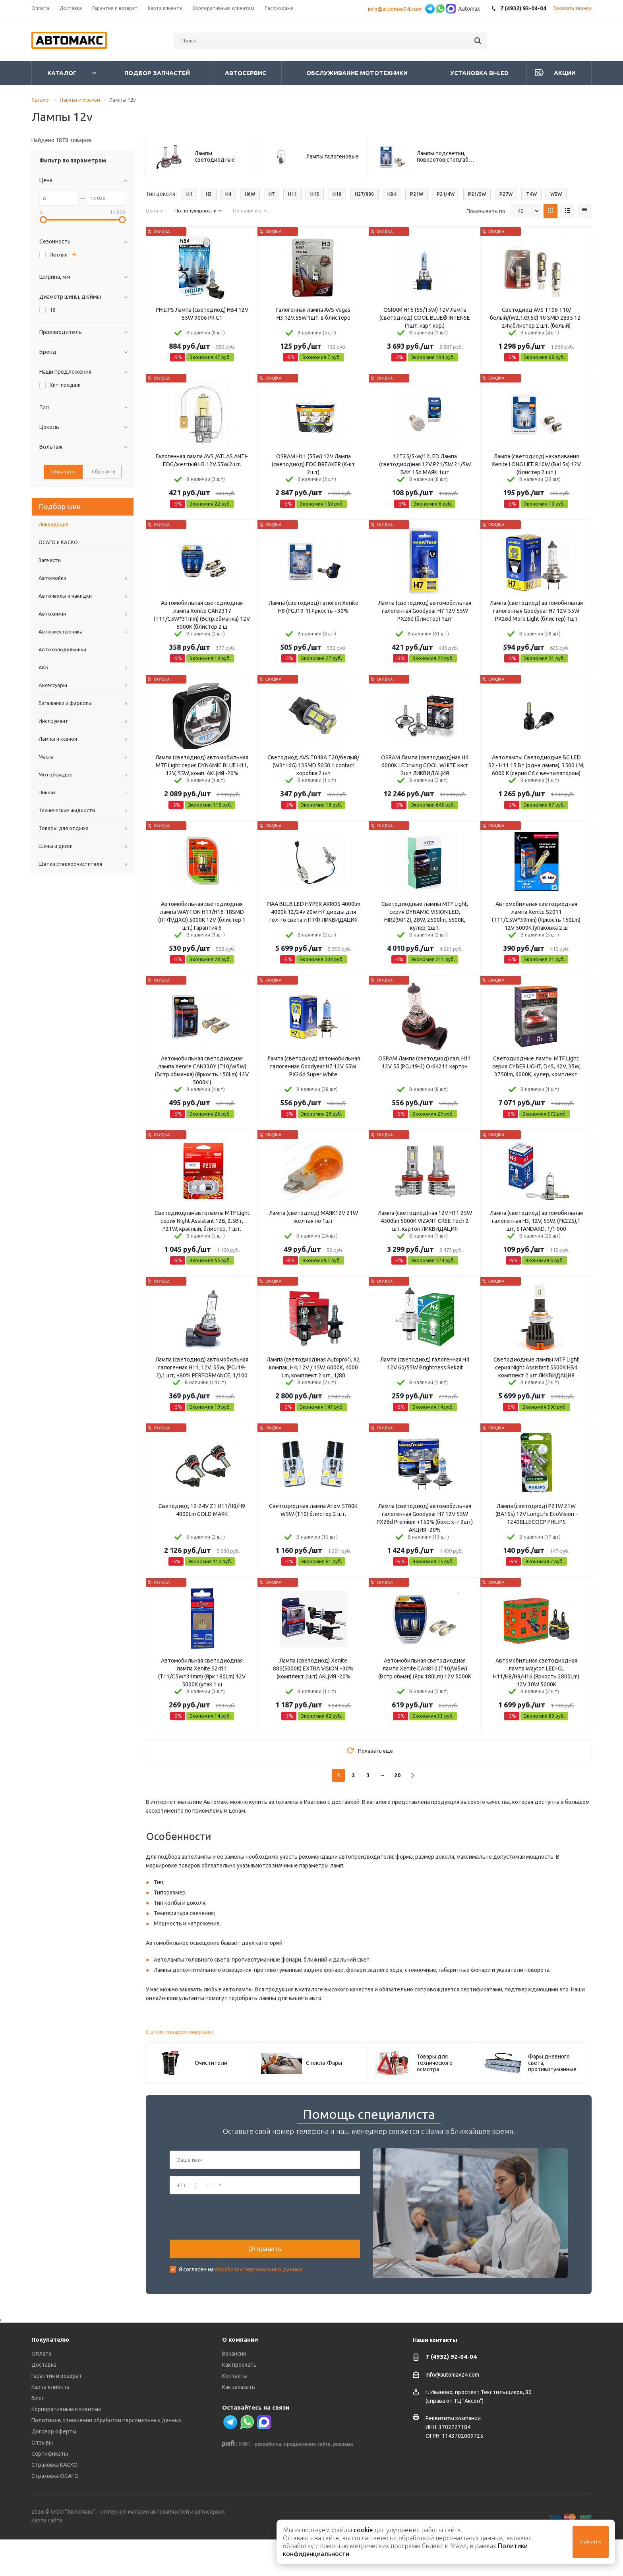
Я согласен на (241, 2288)
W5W (556, 194)
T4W (531, 194)
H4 (228, 194)
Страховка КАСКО (54, 2502)
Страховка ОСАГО (55, 2513)
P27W (506, 194)
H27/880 (364, 194)
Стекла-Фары (324, 2063)
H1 (189, 194)
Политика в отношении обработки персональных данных (106, 2457)
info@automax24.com (396, 9)
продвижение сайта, (308, 2481)
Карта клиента (50, 2424)
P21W (416, 194)
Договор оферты (53, 2468)
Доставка (43, 2401)
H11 (292, 194)
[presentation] (230, 2235)
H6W (250, 194)
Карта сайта (46, 2557)
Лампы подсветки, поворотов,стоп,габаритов (445, 156)
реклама (343, 2481)
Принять (590, 2541)
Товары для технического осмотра (435, 2062)
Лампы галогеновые (332, 156)
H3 (209, 194)
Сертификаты (49, 2490)
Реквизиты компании (453, 2455)
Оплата (41, 2390)
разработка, (268, 2481)
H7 (272, 194)
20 (397, 1775)
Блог (37, 2435)
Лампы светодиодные (215, 156)
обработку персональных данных (259, 2288)
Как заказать (238, 2424)
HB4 (392, 194)
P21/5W (477, 194)
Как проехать (239, 2401)
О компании (240, 2376)
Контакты (235, 2413)
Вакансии (234, 2390)
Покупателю (50, 2376)
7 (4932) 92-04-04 (451, 2393)
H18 (337, 194)
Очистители (211, 2063)
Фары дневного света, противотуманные (552, 2062)
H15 (314, 194)
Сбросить (104, 471)
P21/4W (446, 194)
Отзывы (42, 2479)
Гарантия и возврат (56, 2413)
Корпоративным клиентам (66, 2446)
